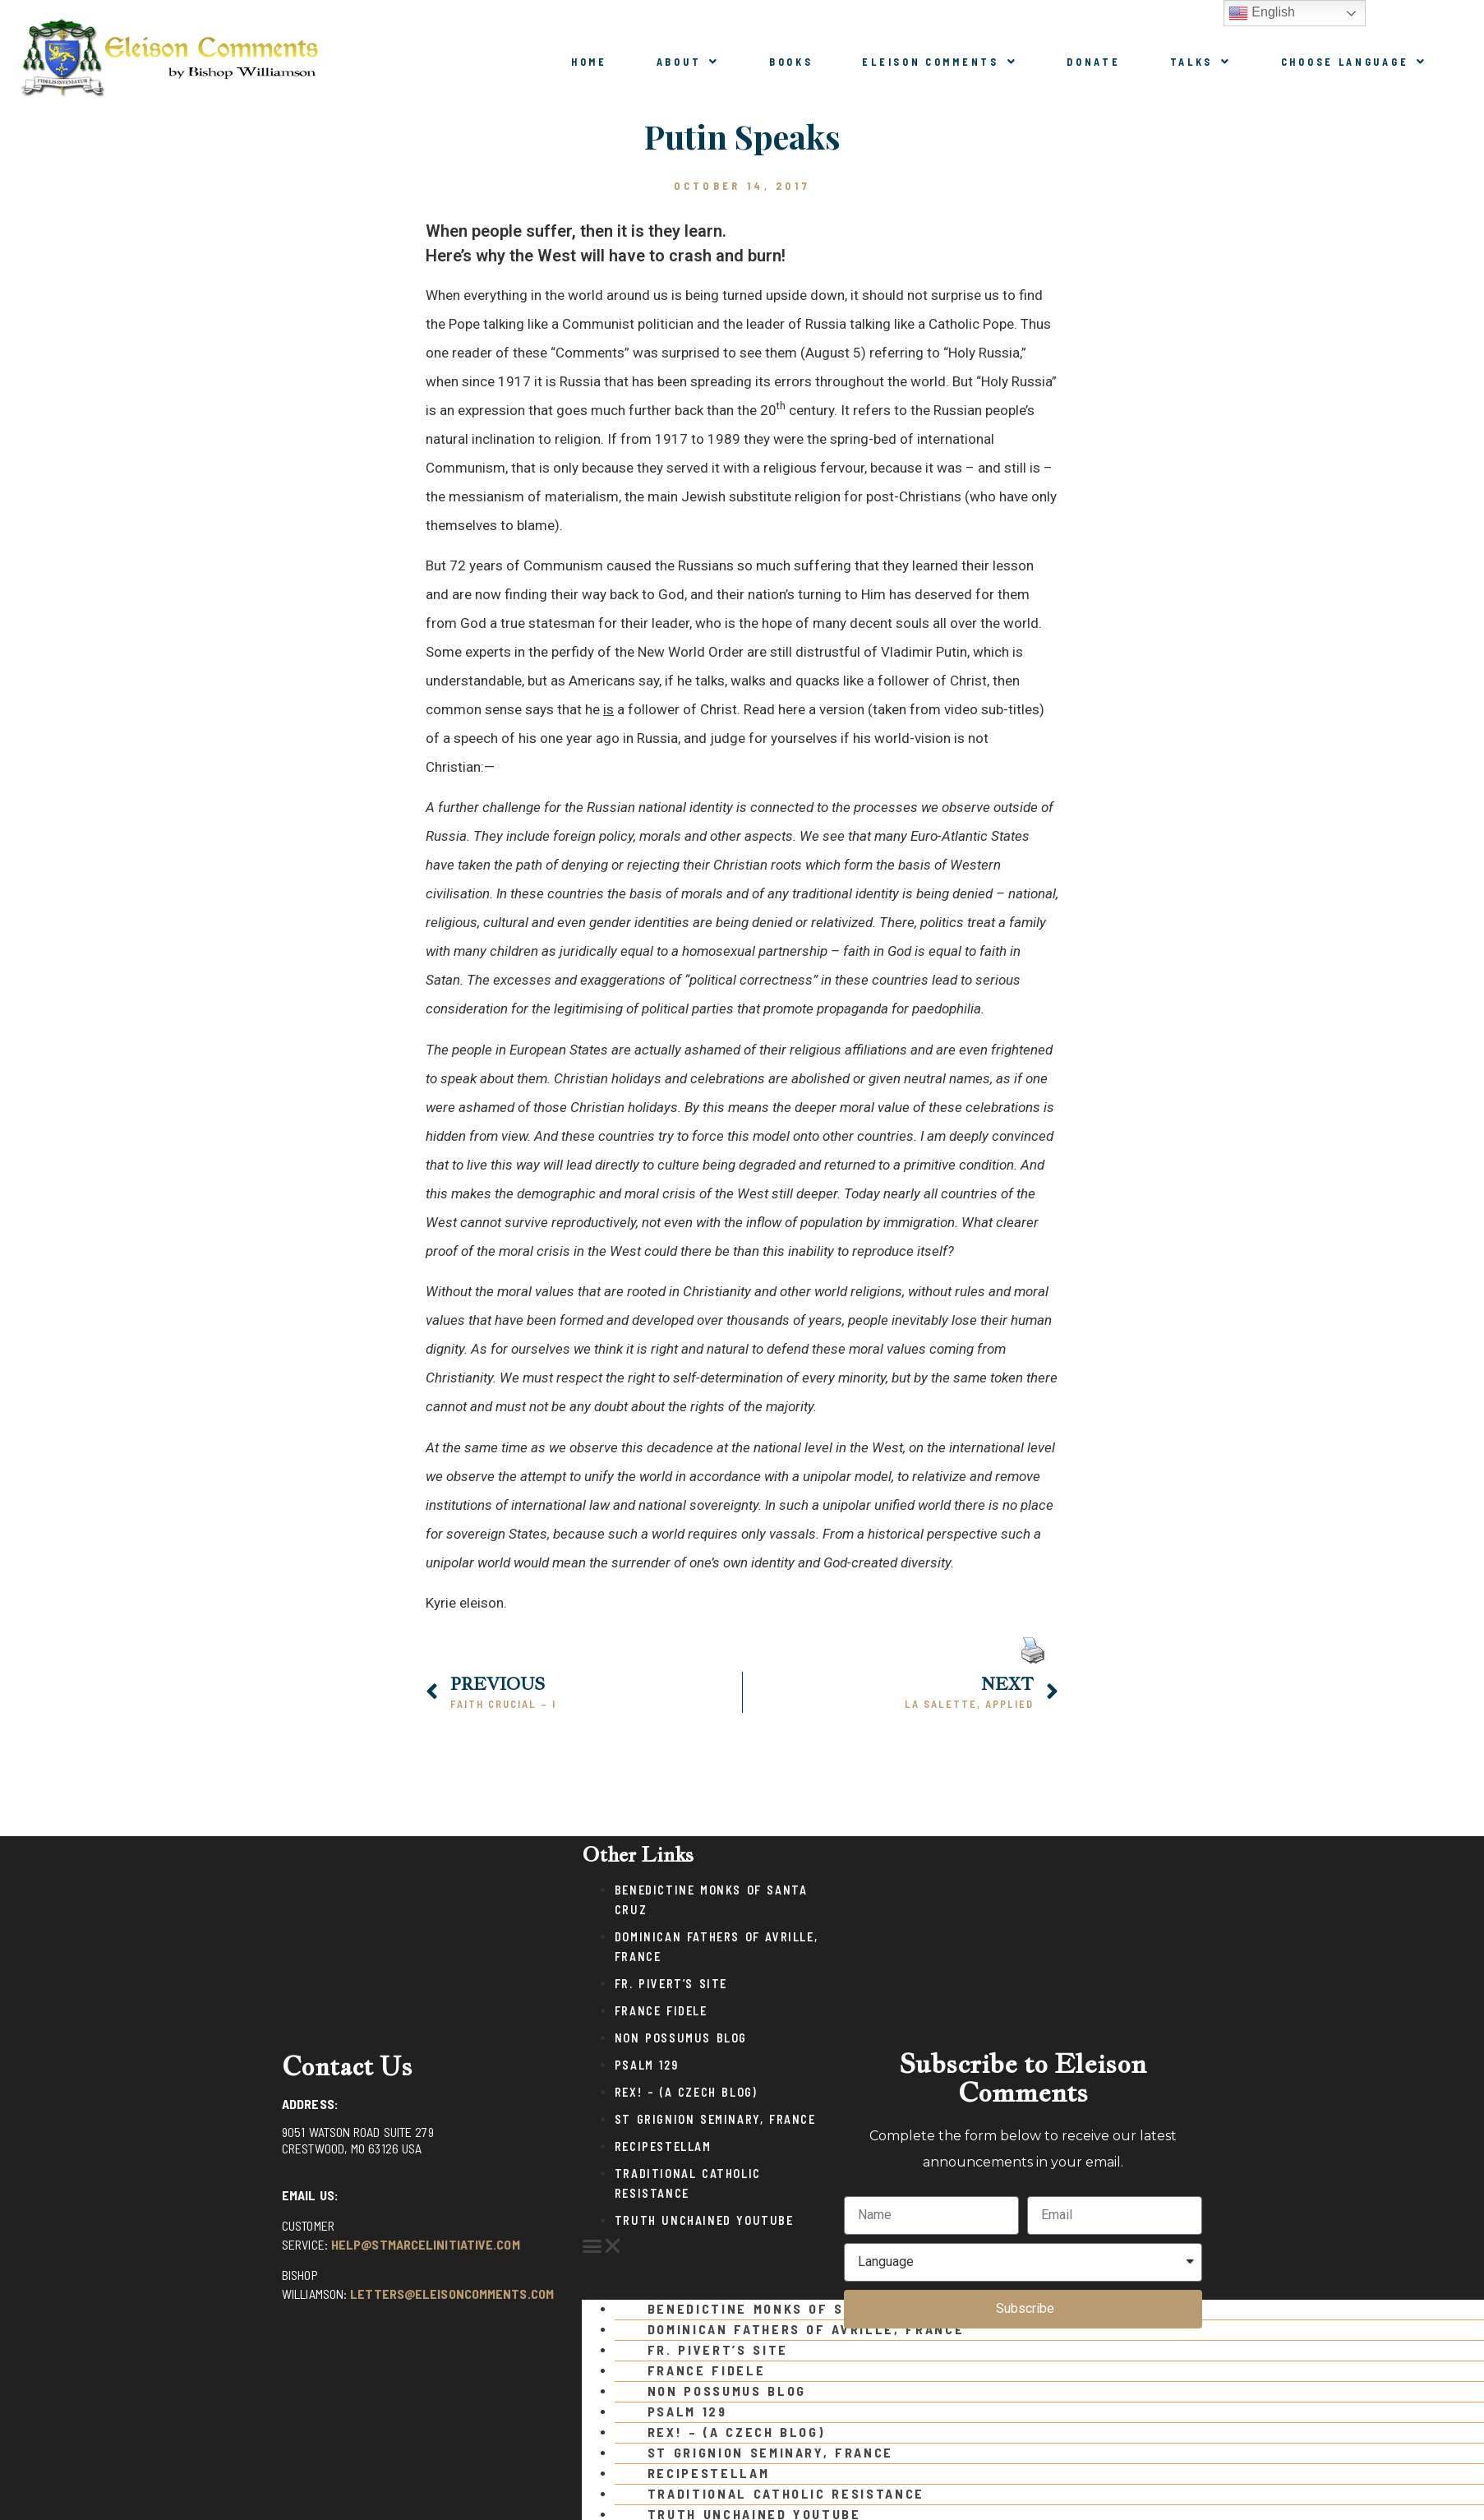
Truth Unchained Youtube (704, 2220)
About (688, 61)
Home (589, 61)
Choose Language (1354, 61)
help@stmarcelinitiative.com (425, 2244)
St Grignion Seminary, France (715, 2119)
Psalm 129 (646, 2065)
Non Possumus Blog (681, 2038)
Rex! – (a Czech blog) (686, 2092)
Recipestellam (663, 2146)
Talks (1201, 61)
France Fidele (661, 2011)
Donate (1093, 61)
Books (791, 61)
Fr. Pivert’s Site (671, 1984)
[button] (704, 2246)
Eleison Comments (939, 61)
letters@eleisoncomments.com (452, 2293)
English (1261, 13)
